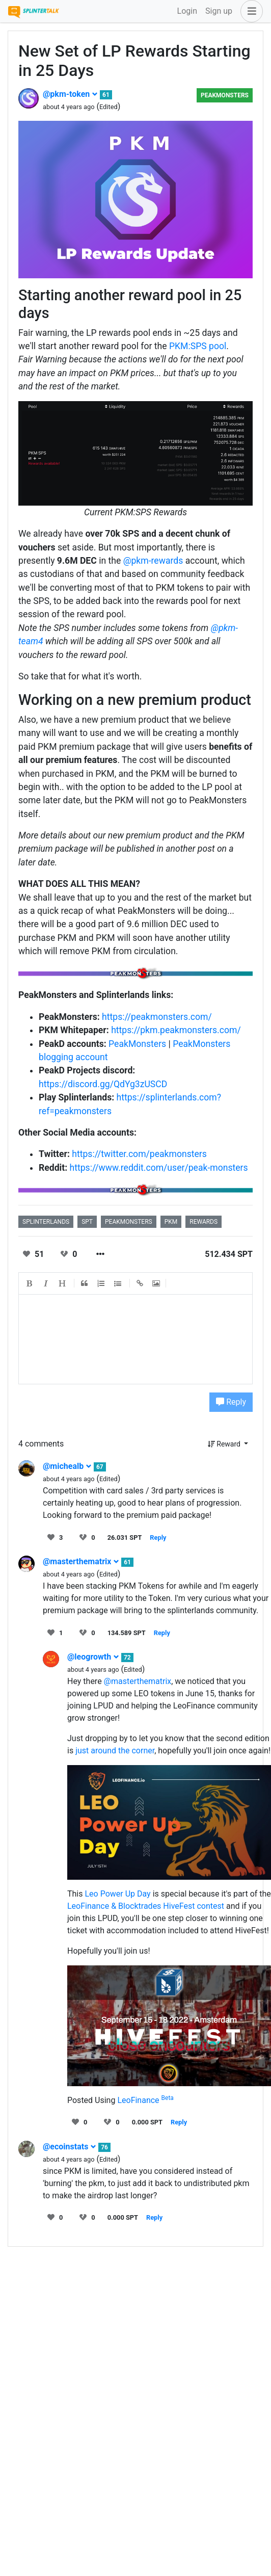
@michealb (67, 1466)
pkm (171, 1221)
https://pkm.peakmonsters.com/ (176, 1030)
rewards (203, 1221)
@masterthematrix (81, 1561)
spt (87, 1221)
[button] (249, 11)
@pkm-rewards (153, 561)
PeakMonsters (225, 95)
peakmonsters (128, 1221)
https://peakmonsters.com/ (157, 1017)
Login (187, 11)
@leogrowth (93, 1657)
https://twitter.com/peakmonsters (139, 1154)
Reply (231, 1402)
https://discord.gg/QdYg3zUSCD (103, 1084)
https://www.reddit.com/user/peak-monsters (159, 1168)
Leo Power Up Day (117, 1894)
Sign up (218, 11)
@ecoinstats (69, 2146)
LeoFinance (145, 2100)
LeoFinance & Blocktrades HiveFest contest (145, 1906)
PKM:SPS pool (197, 346)
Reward (225, 1444)
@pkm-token (70, 94)
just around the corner (114, 1750)
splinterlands (45, 1221)
